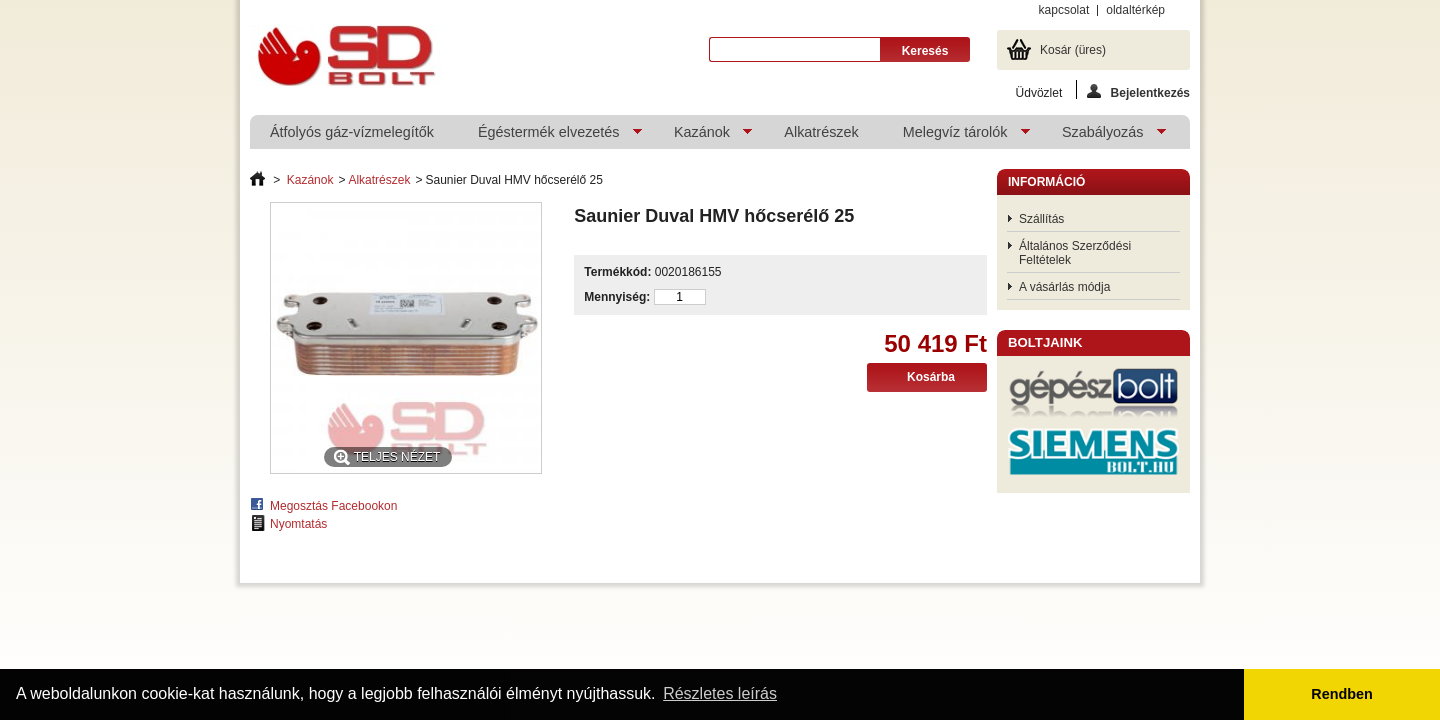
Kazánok (703, 136)
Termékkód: (617, 272)
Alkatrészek (821, 132)
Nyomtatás (298, 524)
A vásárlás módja (1064, 287)
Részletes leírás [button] (720, 693)
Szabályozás (1104, 136)
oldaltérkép (1135, 10)
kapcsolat (1064, 10)
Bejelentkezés (1138, 91)
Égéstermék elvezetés (550, 136)
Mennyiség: (617, 297)
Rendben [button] (1342, 694)
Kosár (1073, 50)
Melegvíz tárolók (956, 136)
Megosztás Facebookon (333, 506)
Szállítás (1041, 219)
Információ (1046, 182)
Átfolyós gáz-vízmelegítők (352, 132)
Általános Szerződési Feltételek (1075, 253)
